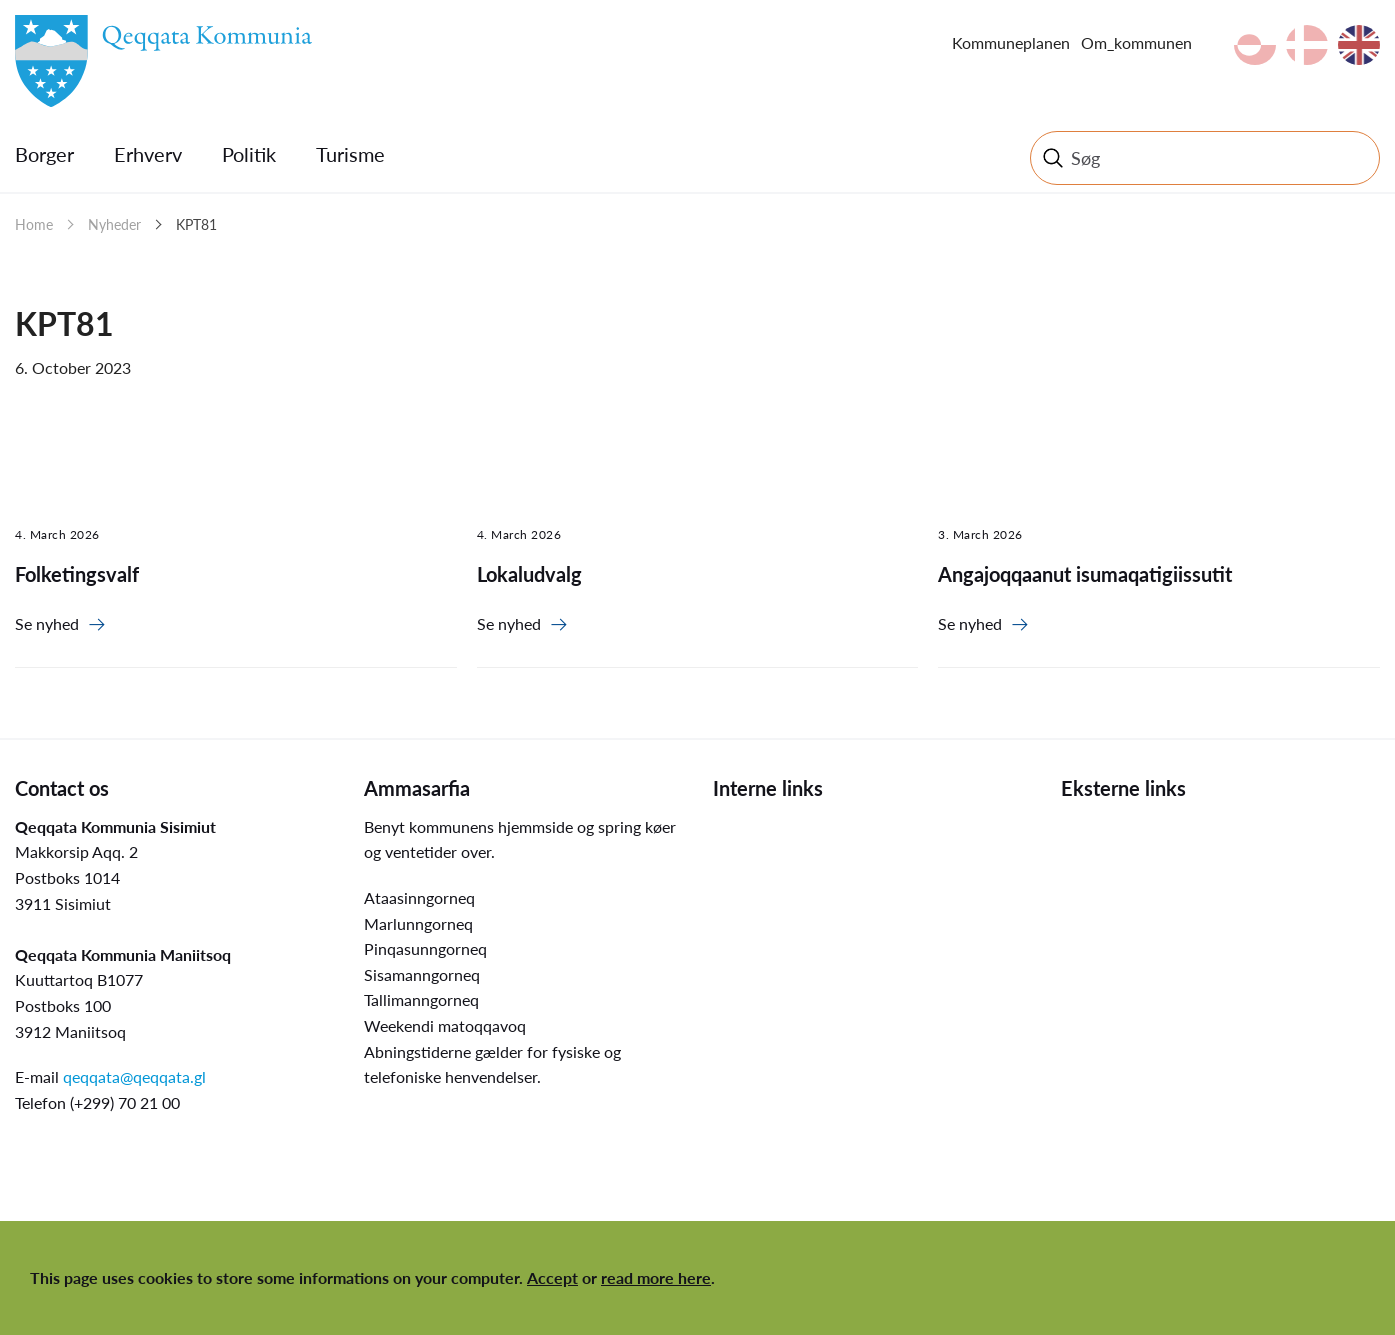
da (1307, 45)
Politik (249, 154)
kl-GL (1255, 45)
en (1359, 45)
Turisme (350, 154)
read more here (656, 1277)
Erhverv (148, 154)
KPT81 (196, 224)
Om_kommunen (1136, 42)
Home (34, 224)
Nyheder (114, 224)
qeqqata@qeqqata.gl (134, 1076)
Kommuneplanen (1011, 42)
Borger (44, 154)
